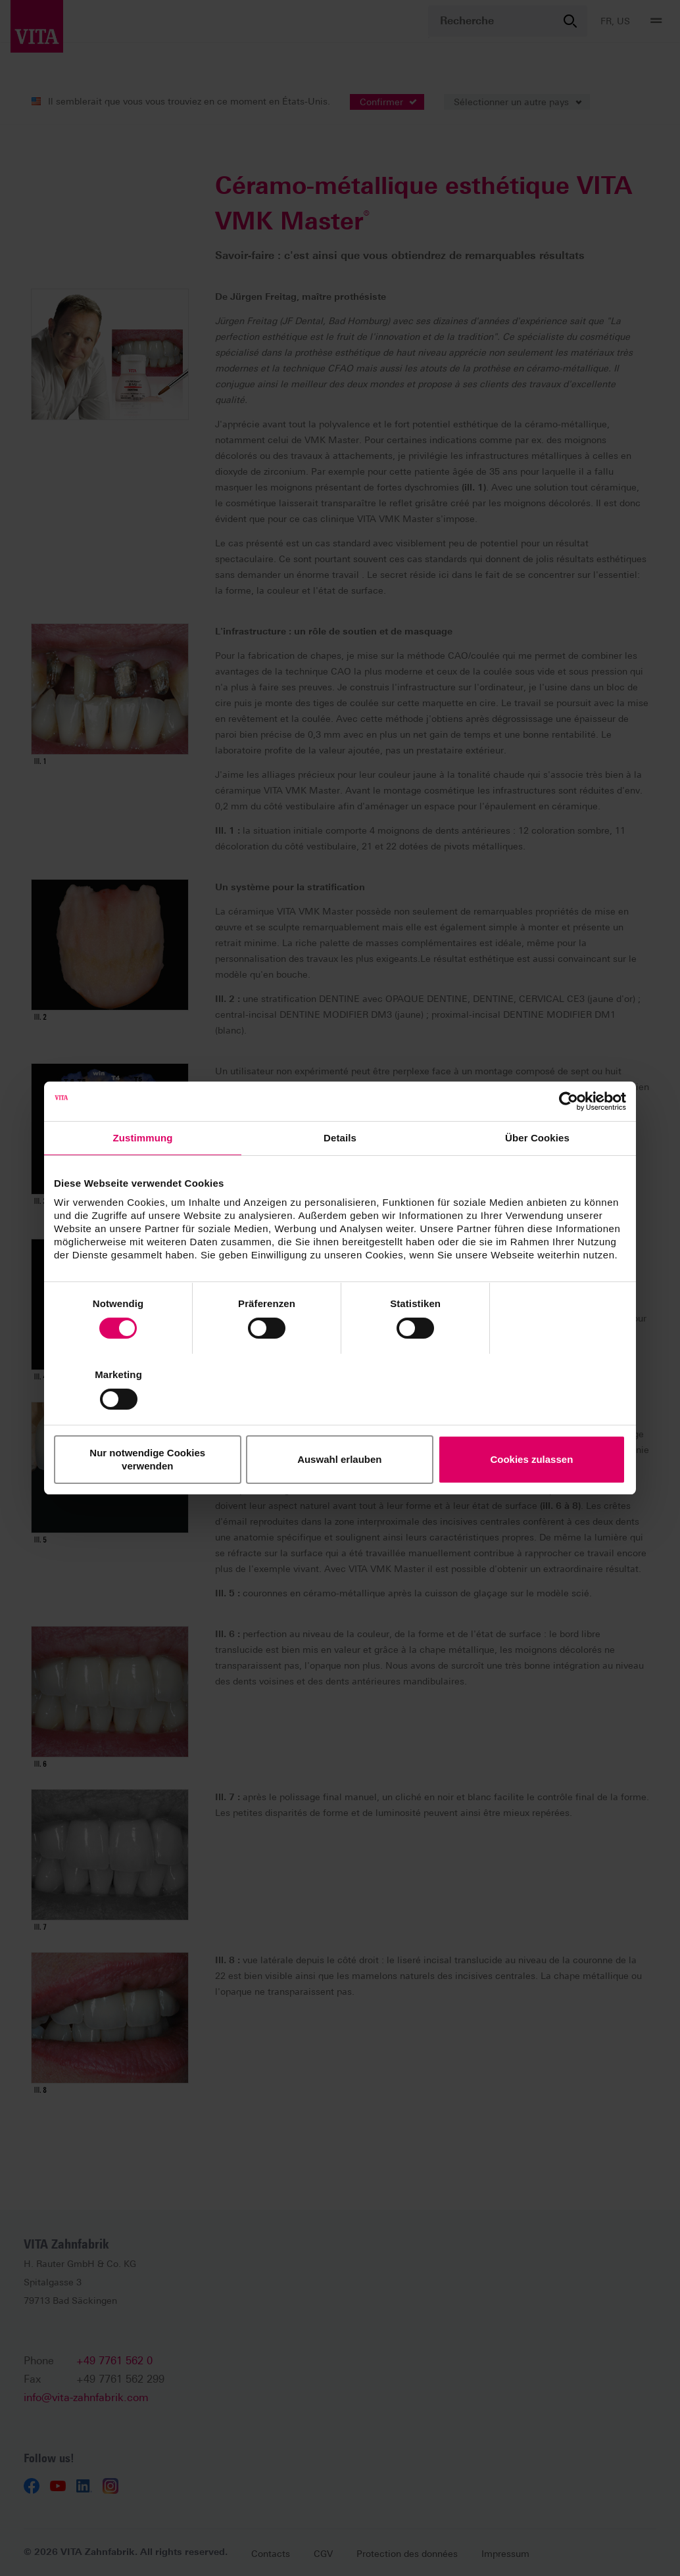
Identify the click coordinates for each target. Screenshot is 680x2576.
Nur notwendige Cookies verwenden (148, 1424)
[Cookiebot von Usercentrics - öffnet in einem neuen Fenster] (568, 1137)
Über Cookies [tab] (537, 1173)
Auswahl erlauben (340, 1423)
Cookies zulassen (532, 1423)
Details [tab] (340, 1173)
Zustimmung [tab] (143, 1173)
